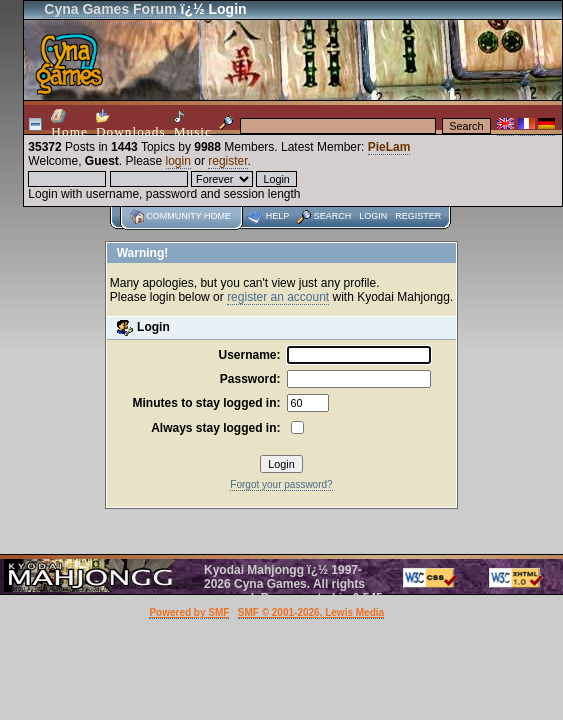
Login (373, 216)
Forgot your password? (281, 484)
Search (333, 216)
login (178, 161)
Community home (188, 216)
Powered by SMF (189, 612)
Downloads (131, 124)
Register (418, 216)
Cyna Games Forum (110, 9)
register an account (278, 297)
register (227, 161)
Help (278, 216)
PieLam (389, 147)
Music (193, 124)
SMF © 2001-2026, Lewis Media (311, 612)
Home (69, 124)
